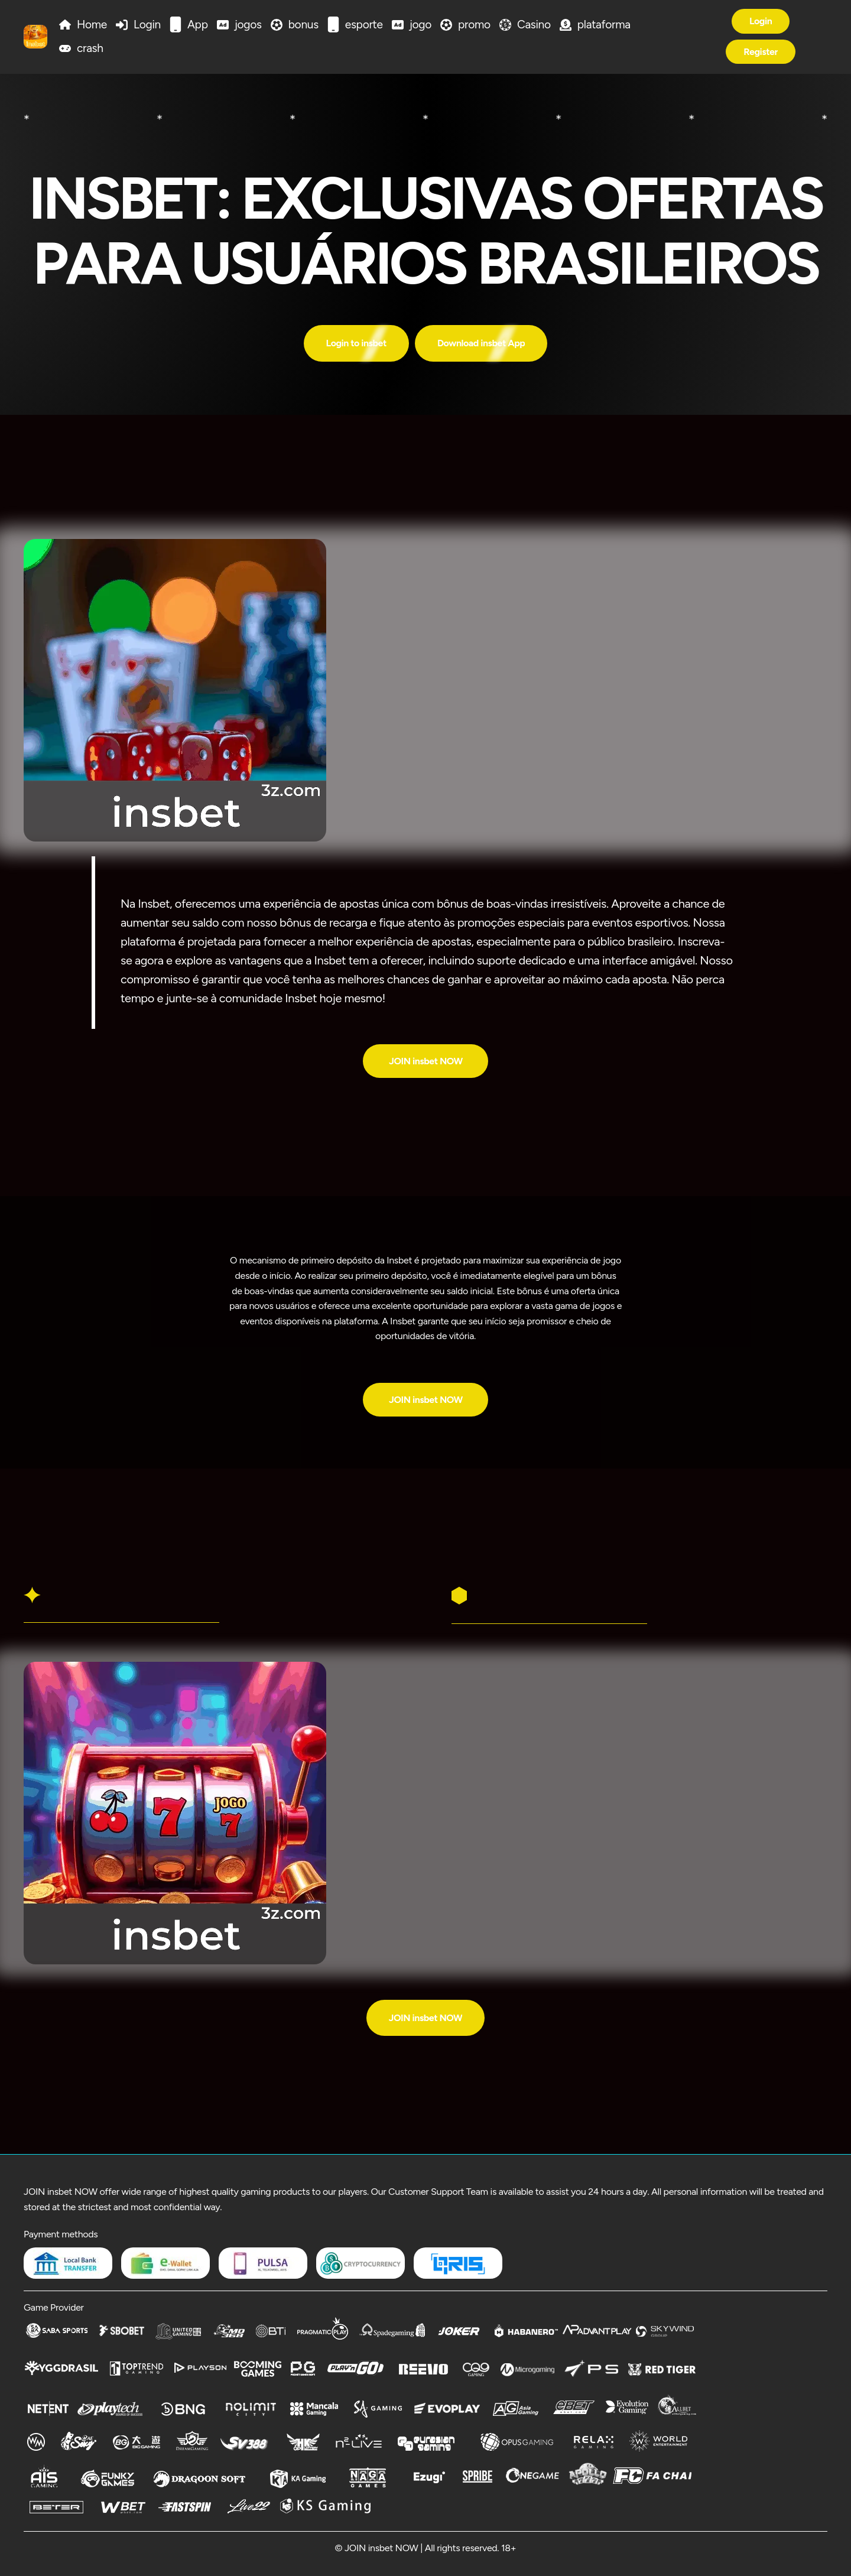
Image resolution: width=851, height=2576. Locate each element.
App (197, 24)
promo (474, 24)
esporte (364, 24)
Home (92, 24)
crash (90, 48)
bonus (303, 24)
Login (147, 24)
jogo (420, 24)
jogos (248, 24)
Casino (534, 24)
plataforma (604, 24)
